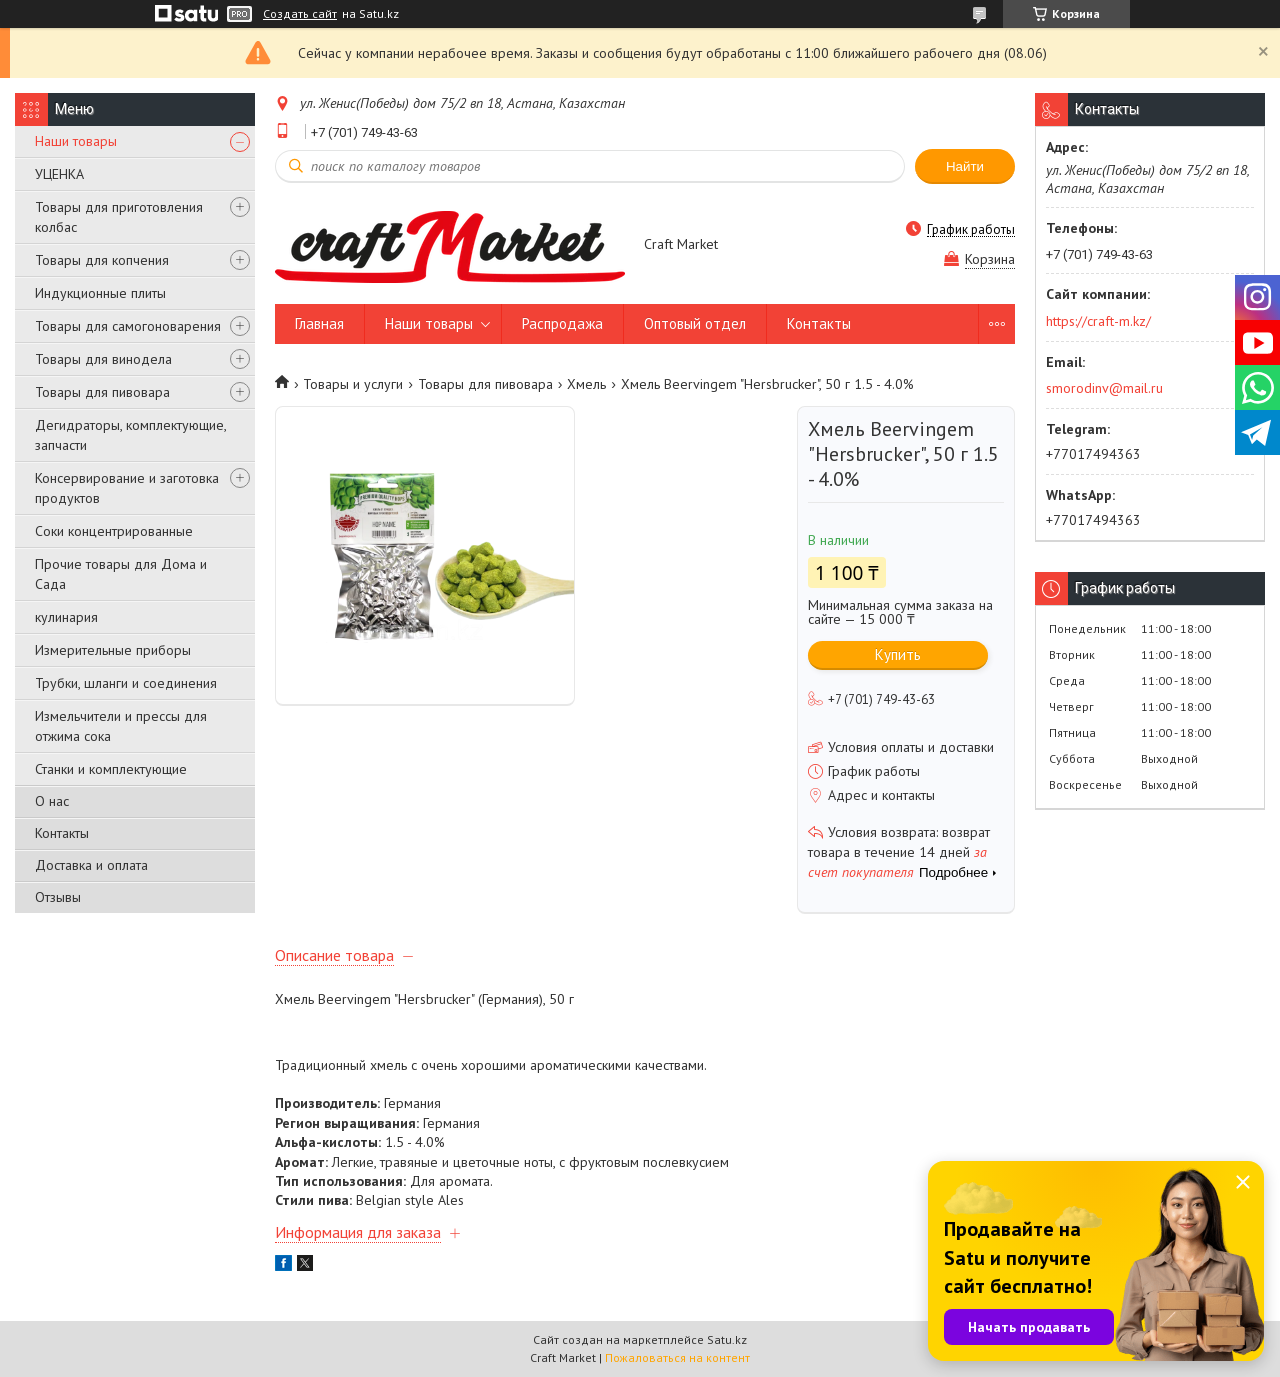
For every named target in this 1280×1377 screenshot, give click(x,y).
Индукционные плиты (100, 293)
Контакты (62, 833)
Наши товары (76, 141)
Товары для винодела (103, 359)
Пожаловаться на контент (677, 1357)
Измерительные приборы (113, 650)
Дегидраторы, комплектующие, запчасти (130, 435)
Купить (898, 654)
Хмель (586, 384)
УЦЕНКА (59, 174)
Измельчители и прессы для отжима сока (121, 726)
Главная (319, 323)
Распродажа (562, 323)
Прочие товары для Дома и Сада (121, 574)
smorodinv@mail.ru (1104, 388)
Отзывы (58, 897)
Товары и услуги (353, 384)
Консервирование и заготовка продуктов (127, 488)
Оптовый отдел (695, 323)
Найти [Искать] (965, 166)
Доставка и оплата (91, 865)
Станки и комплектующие (111, 769)
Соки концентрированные (114, 531)
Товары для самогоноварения (128, 326)
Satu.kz (727, 1339)
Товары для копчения (102, 260)
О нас (52, 801)
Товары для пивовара (102, 392)
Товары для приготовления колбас (119, 217)
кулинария (66, 617)
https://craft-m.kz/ (1098, 321)
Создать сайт (300, 14)
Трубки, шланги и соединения (126, 683)
